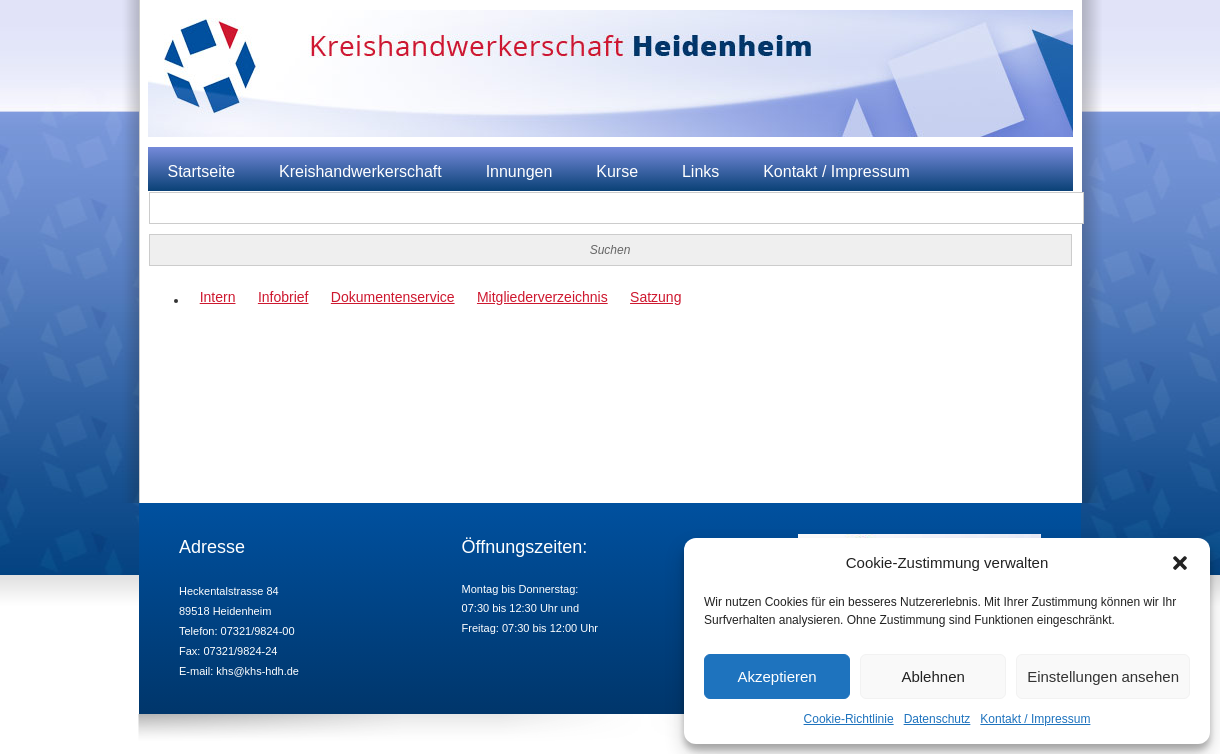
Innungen (519, 171)
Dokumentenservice (393, 297)
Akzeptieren (776, 676)
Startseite (202, 171)
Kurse (617, 171)
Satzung (655, 297)
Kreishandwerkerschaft (360, 171)
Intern (218, 297)
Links (700, 171)
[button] (1180, 563)
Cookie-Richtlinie (849, 719)
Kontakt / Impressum (1035, 719)
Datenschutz (937, 719)
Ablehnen (932, 676)
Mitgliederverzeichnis (542, 297)
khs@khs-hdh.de (257, 671)
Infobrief (283, 297)
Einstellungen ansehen (1103, 676)
